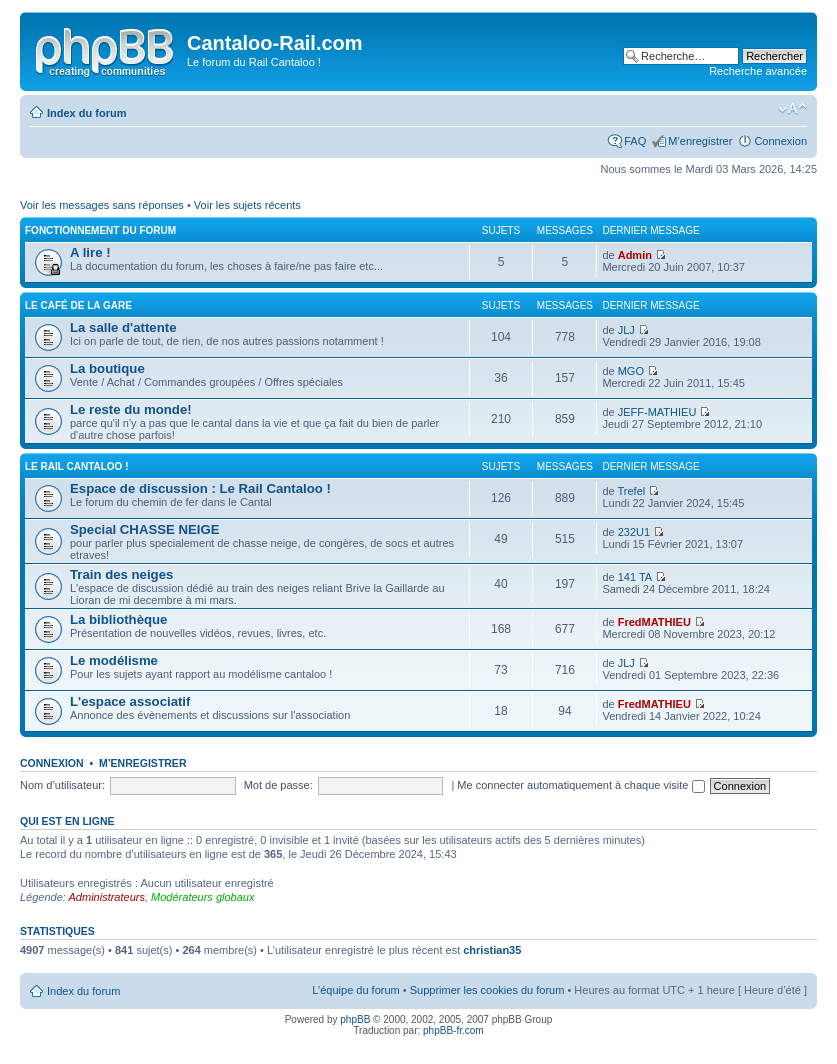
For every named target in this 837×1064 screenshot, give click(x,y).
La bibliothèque (118, 619)
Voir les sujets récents (247, 205)
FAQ (635, 141)
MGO (631, 371)
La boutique (107, 368)
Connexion (780, 141)
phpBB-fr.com (453, 1030)
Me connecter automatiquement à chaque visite (580, 785)
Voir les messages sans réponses (102, 205)
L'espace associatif (130, 701)
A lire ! (90, 252)
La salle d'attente (123, 327)
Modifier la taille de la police (792, 109)
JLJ (626, 330)
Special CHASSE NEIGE (145, 529)
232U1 (634, 532)
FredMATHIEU (654, 622)
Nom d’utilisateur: (62, 785)
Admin (635, 255)
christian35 (492, 950)
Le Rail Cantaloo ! (77, 466)
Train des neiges (121, 574)
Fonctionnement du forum (100, 230)
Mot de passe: (278, 785)
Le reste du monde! (131, 409)
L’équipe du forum (355, 990)
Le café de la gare (78, 305)
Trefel (632, 491)
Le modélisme (114, 660)
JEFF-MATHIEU (657, 412)
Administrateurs (107, 897)
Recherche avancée (758, 71)
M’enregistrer (700, 141)
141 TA (635, 577)
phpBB (355, 1019)
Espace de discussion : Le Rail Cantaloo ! (200, 488)
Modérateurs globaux (202, 897)
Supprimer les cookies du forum (487, 990)
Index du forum (86, 113)
